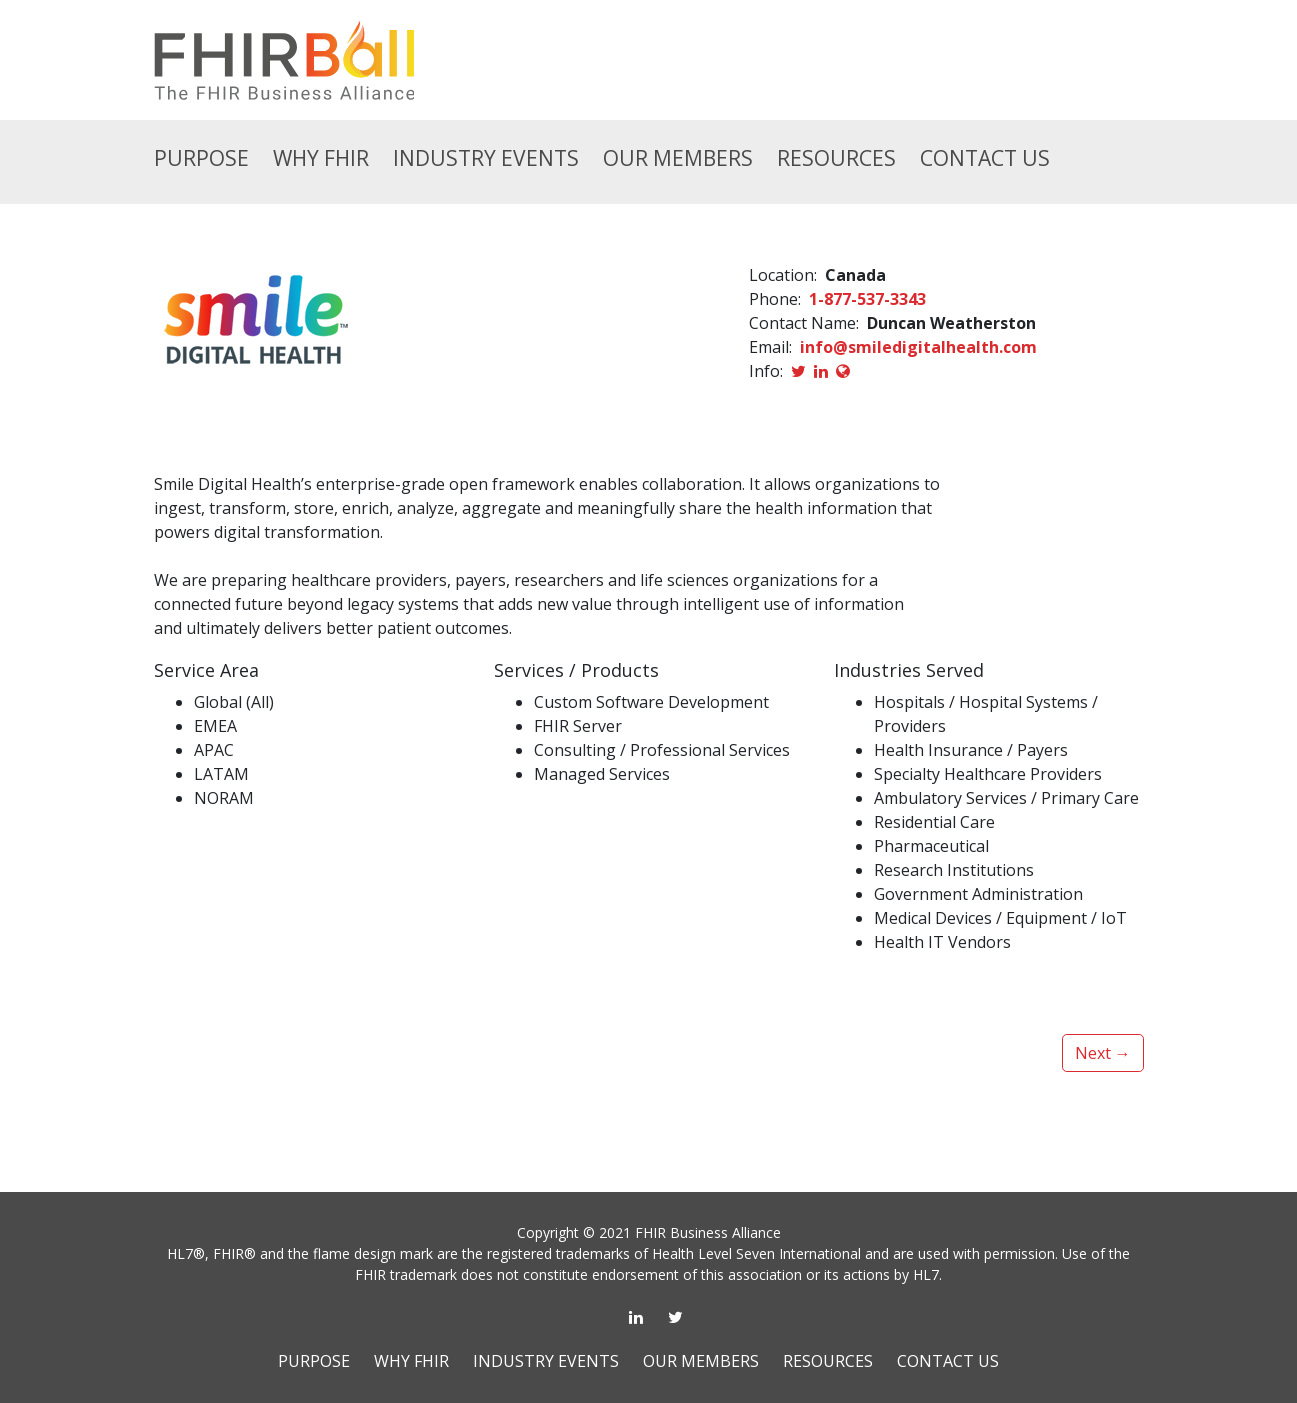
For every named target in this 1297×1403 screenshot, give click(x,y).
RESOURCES (836, 158)
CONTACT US (985, 158)
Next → (1103, 1053)
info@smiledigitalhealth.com (918, 347)
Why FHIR (321, 158)
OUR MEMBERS (678, 158)
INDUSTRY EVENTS (486, 158)
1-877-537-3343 (867, 299)
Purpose (201, 158)
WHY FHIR (411, 1361)
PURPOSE (314, 1361)
